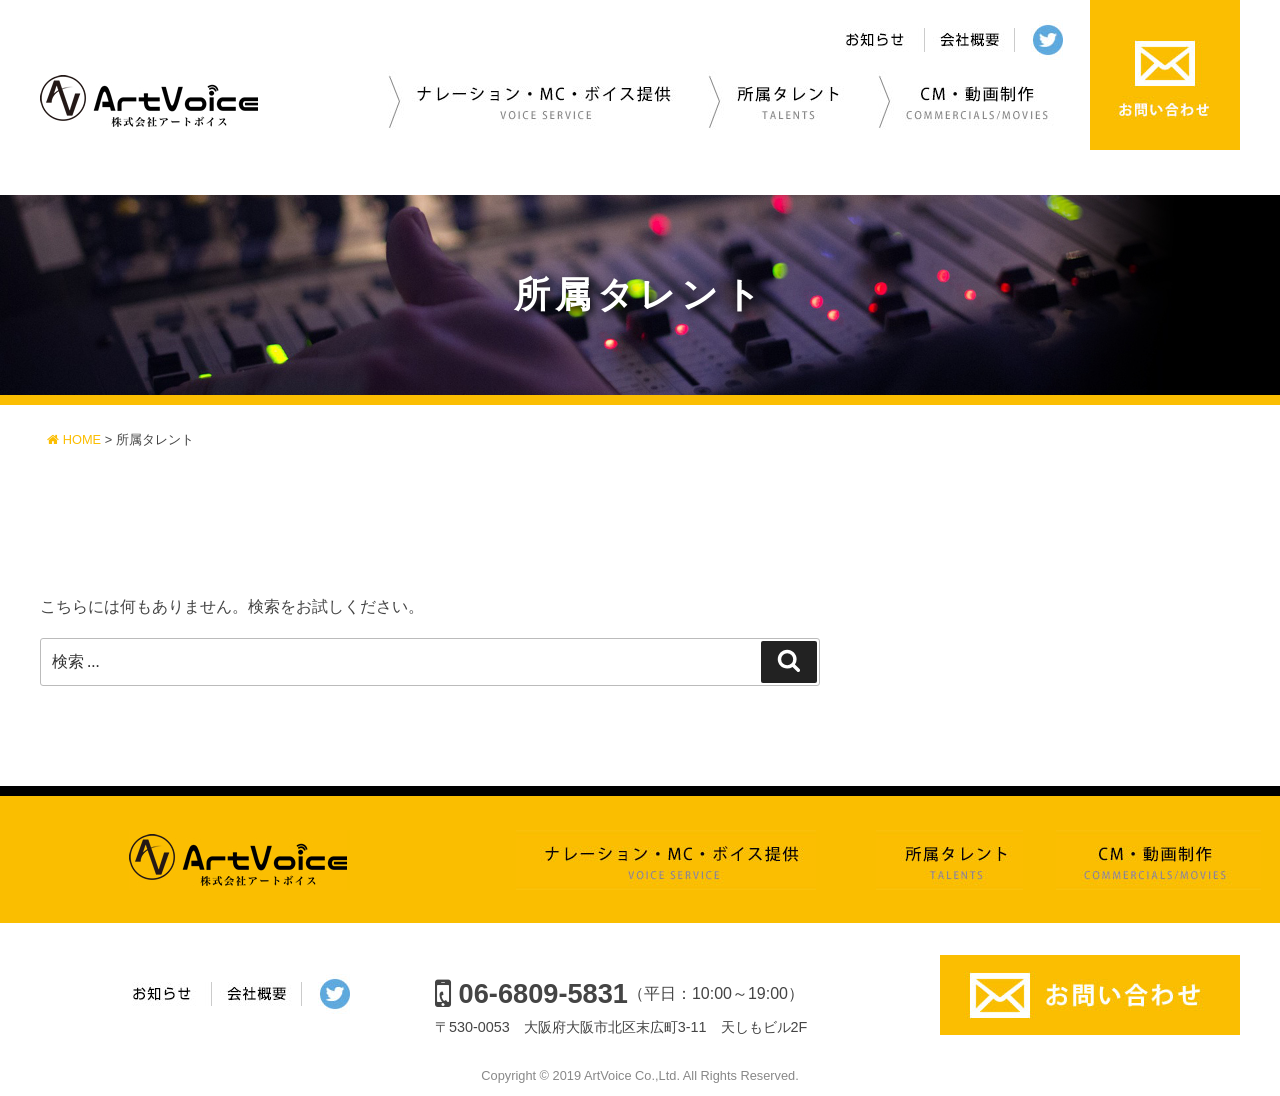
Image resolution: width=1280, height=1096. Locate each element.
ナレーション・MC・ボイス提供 (538, 100)
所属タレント (781, 100)
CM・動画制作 (973, 100)
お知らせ (877, 41)
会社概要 (970, 41)
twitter (1052, 41)
